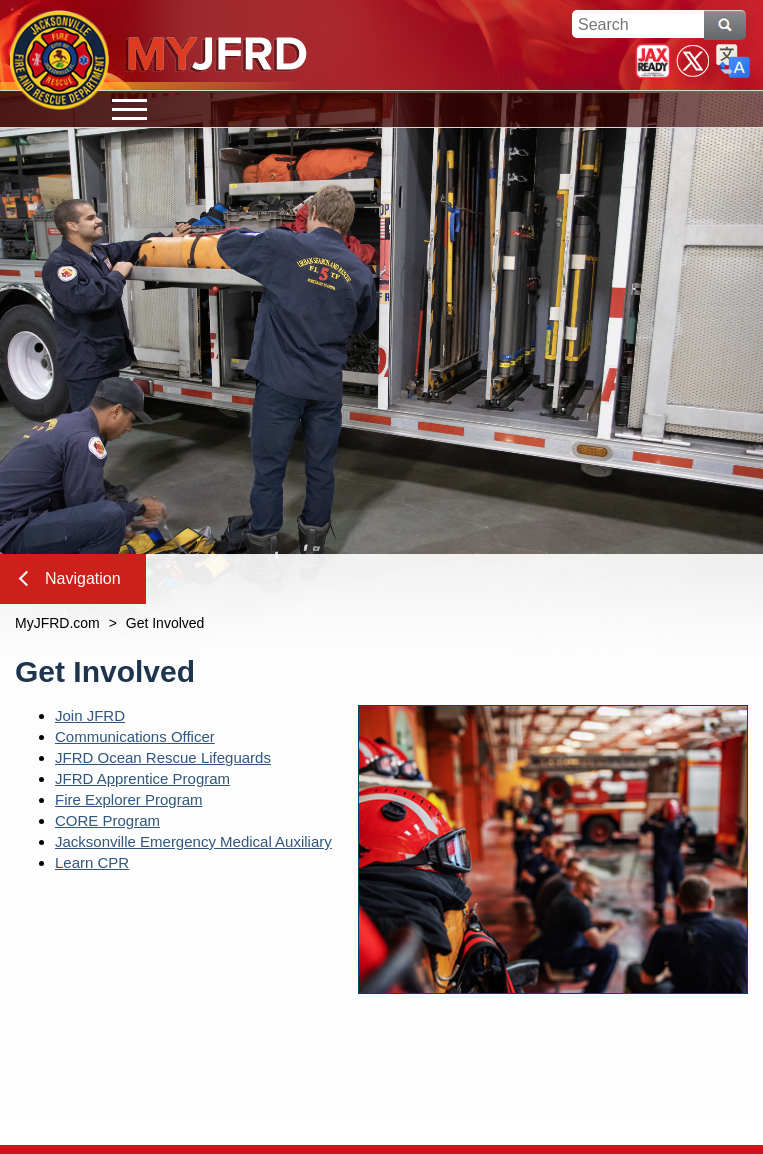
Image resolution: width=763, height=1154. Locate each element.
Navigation (70, 578)
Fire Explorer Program (129, 799)
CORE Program (107, 820)
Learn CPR (92, 862)
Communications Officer (135, 736)
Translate (733, 61)
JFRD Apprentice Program (142, 778)
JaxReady (653, 61)
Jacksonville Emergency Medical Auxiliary (193, 841)
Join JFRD (90, 715)
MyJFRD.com (57, 623)
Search (725, 25)
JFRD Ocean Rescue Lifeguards (163, 757)
